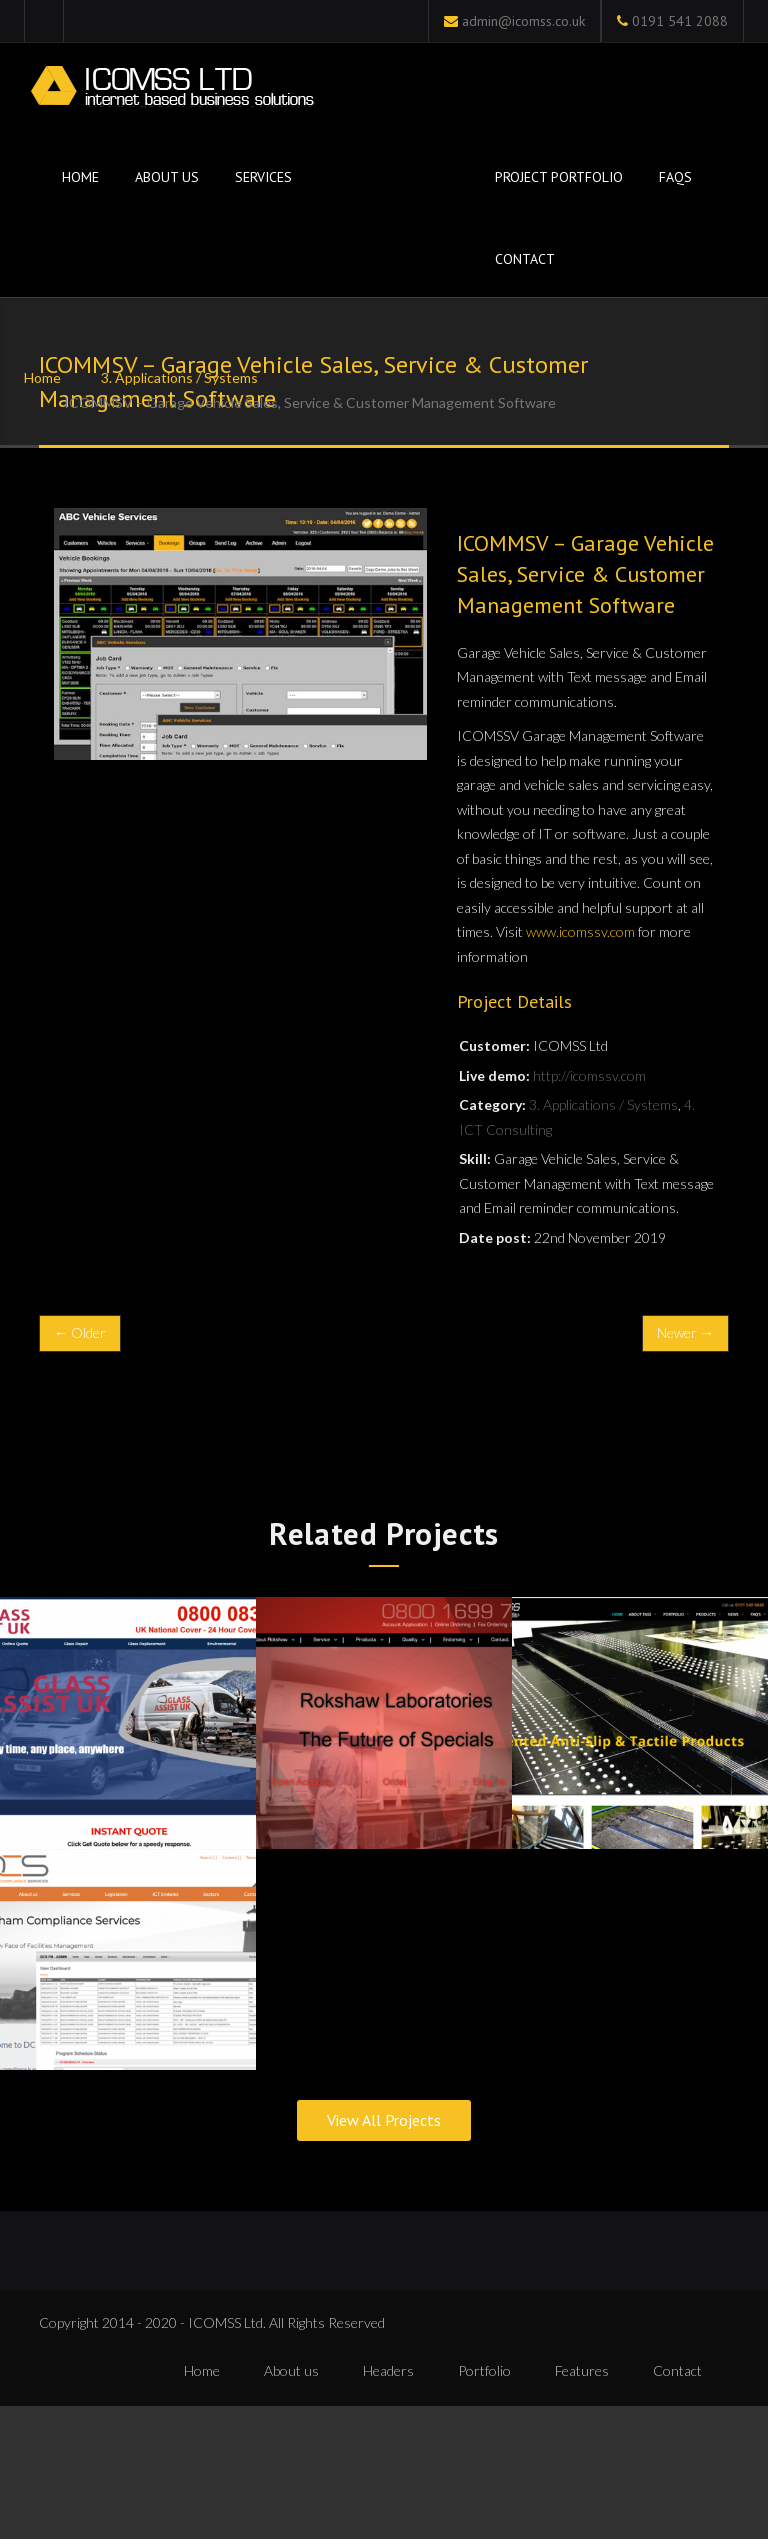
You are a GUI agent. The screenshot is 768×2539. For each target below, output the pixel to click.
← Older (80, 1332)
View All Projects (384, 2122)
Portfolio (484, 2371)
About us (291, 2371)
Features (582, 2371)
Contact (525, 259)
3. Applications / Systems (179, 377)
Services (263, 177)
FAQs (675, 177)
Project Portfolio (559, 177)
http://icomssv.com (589, 1075)
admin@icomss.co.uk (523, 21)
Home (78, 177)
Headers (388, 2371)
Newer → (685, 1332)
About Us (167, 177)
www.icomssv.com (580, 931)
